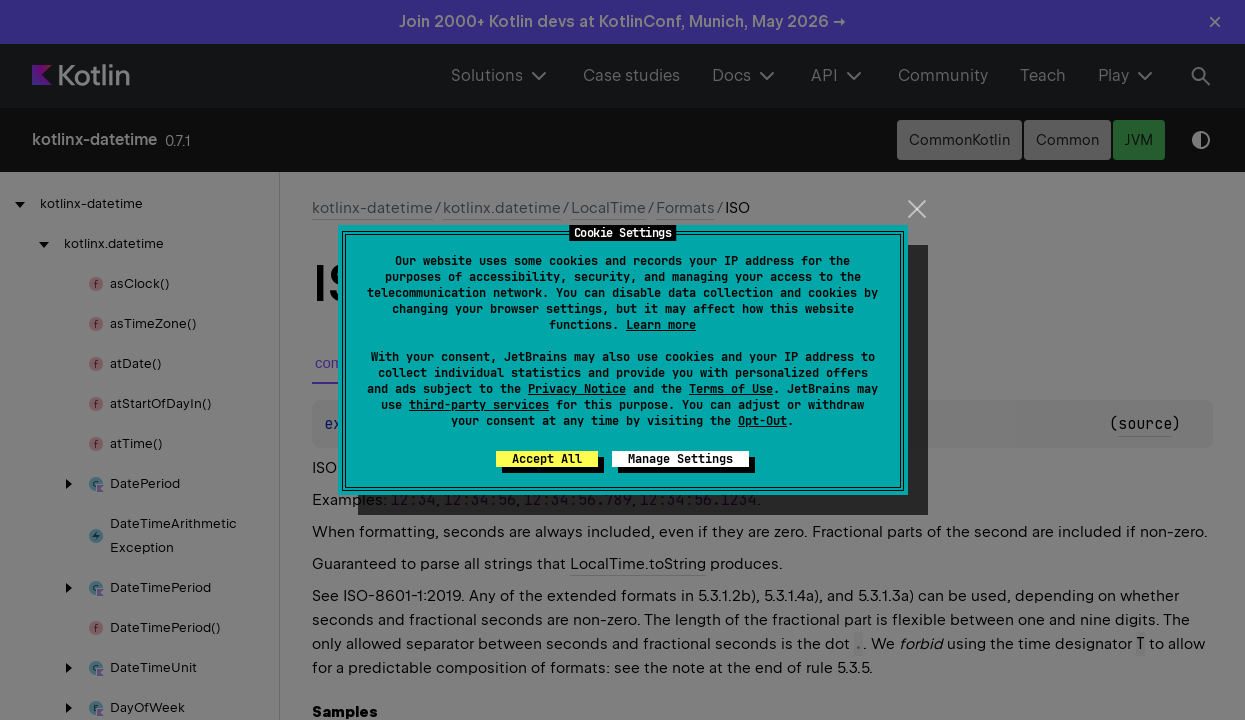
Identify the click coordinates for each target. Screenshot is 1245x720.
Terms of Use (731, 389)
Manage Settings (680, 459)
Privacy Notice (577, 389)
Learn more (661, 325)
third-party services (479, 405)
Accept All (547, 459)
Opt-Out (762, 421)
